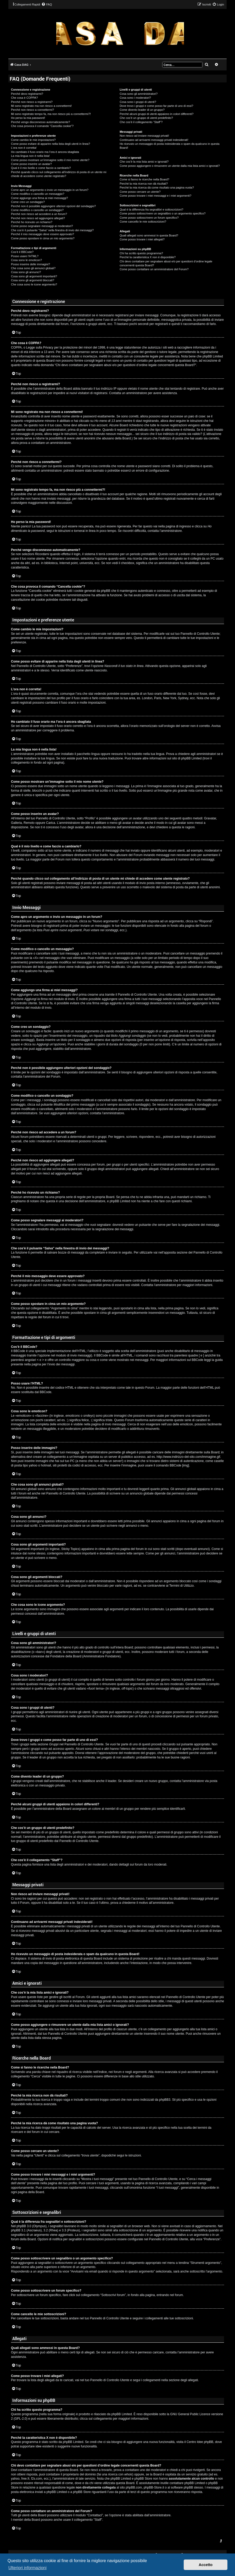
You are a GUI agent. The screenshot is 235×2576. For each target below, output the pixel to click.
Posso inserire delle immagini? (30, 264)
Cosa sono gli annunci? (26, 272)
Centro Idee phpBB (200, 2442)
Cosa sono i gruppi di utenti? (138, 101)
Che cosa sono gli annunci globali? (33, 268)
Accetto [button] (205, 2565)
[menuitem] (46, 4)
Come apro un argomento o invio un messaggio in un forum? (49, 189)
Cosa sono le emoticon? (26, 260)
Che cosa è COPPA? (24, 97)
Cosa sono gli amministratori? (139, 93)
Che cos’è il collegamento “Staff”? (141, 122)
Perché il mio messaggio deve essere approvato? (42, 234)
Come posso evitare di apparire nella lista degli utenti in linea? (50, 143)
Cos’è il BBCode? (22, 251)
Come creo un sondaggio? (28, 201)
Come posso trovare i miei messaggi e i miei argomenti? (155, 195)
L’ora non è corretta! (24, 147)
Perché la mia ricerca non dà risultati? (144, 183)
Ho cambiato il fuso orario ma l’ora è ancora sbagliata (45, 151)
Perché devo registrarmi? (27, 93)
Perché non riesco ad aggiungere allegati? (38, 218)
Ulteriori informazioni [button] (27, 2568)
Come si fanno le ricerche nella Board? (144, 179)
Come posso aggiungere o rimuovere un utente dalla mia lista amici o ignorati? (170, 165)
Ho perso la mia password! (28, 117)
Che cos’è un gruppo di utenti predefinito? (146, 117)
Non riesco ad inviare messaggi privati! (144, 135)
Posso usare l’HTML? (24, 256)
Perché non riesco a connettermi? (32, 109)
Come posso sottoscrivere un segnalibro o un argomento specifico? (162, 213)
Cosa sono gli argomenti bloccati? (32, 280)
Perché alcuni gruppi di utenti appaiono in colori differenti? (156, 113)
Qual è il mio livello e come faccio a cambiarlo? (41, 167)
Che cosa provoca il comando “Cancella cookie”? (42, 126)
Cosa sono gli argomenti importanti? (34, 276)
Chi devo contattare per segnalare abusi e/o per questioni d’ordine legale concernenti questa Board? (166, 263)
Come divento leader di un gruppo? (142, 109)
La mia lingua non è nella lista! (30, 155)
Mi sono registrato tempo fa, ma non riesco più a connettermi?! (51, 113)
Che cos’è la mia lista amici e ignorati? (144, 161)
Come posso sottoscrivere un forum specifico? (149, 217)
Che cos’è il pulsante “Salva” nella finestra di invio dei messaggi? (52, 230)
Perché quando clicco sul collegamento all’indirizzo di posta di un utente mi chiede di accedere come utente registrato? (58, 174)
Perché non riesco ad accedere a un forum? (39, 214)
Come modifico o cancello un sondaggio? (37, 210)
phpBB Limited (121, 2414)
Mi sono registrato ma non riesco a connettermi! (41, 105)
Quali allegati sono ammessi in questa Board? (149, 235)
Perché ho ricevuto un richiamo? (31, 222)
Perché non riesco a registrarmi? (32, 101)
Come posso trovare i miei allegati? (142, 239)
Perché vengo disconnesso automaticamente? (40, 122)
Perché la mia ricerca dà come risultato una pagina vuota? (157, 187)
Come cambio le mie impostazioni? (33, 139)
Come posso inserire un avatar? (31, 164)
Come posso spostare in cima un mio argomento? (43, 238)
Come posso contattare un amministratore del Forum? (154, 269)
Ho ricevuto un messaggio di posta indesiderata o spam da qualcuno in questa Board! (170, 145)
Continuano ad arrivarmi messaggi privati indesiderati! (154, 139)
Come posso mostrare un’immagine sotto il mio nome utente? (50, 160)
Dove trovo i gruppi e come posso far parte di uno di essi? (156, 105)
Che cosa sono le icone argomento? (34, 284)
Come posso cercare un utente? (140, 191)
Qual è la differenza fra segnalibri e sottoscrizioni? (151, 209)
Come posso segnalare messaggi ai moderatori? (42, 226)
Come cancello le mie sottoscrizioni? (143, 221)
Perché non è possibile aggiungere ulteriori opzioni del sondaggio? (53, 206)
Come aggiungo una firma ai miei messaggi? (39, 198)
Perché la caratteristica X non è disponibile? (148, 257)
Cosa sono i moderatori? (135, 97)
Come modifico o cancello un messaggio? (37, 193)
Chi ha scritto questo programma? (141, 253)
